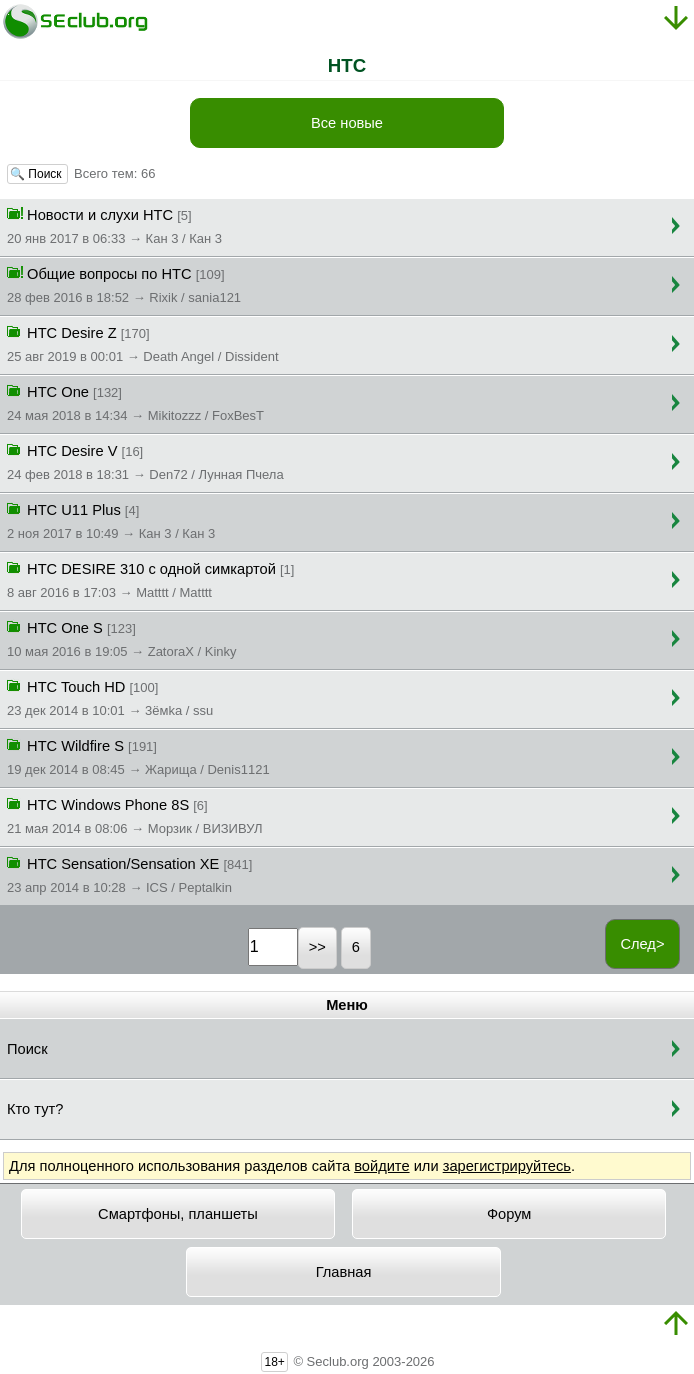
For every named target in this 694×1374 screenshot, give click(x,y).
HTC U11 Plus (111, 520)
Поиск (27, 1049)
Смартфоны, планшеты (178, 1214)
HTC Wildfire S (138, 756)
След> (642, 944)
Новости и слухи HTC (114, 225)
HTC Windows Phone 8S (135, 815)
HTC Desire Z (143, 343)
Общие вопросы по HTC (124, 284)
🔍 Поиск (37, 174)
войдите (381, 1166)
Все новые (347, 123)
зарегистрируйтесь (507, 1166)
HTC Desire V (145, 461)
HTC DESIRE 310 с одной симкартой (150, 579)
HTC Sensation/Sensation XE (129, 874)
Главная (344, 1272)
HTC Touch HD (110, 697)
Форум (509, 1214)
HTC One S (122, 638)
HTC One (135, 402)
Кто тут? (35, 1109)
